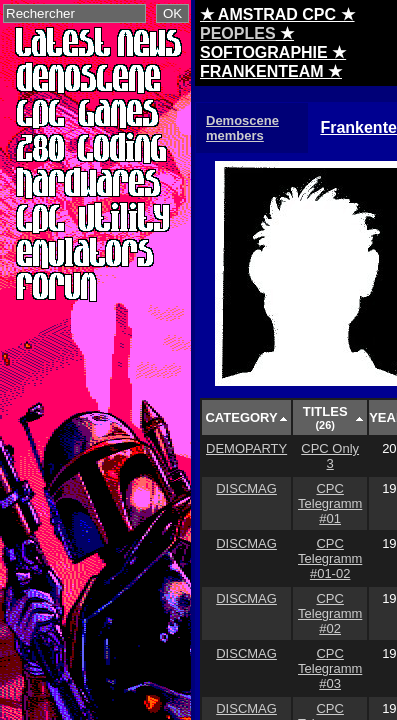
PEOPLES (238, 33)
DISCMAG (246, 488)
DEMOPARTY (246, 448)
